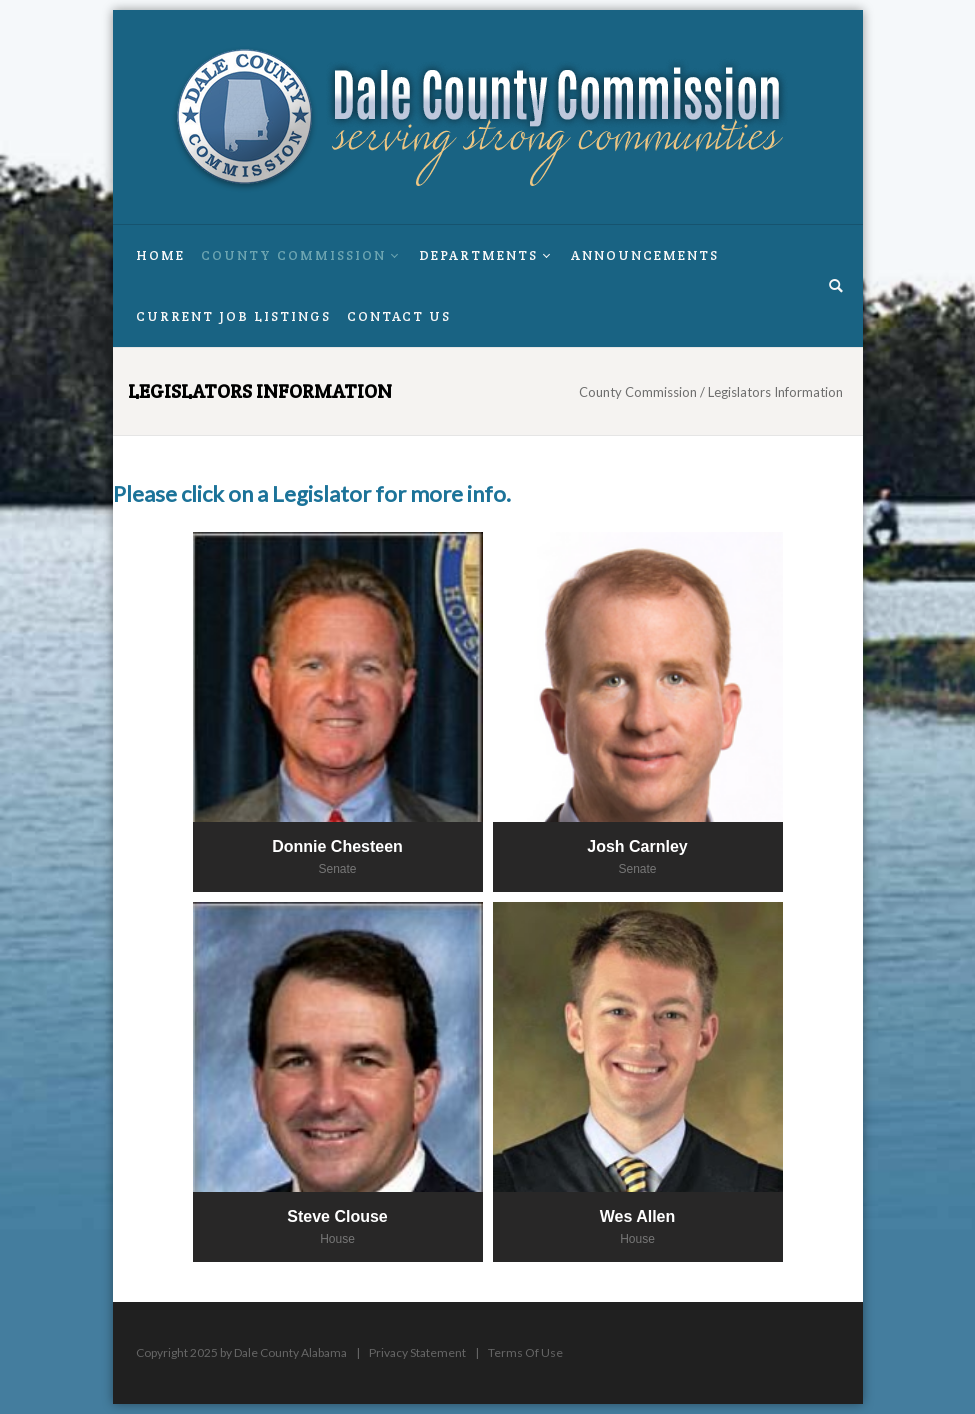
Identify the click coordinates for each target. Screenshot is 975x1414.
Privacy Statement (417, 1352)
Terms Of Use (525, 1352)
